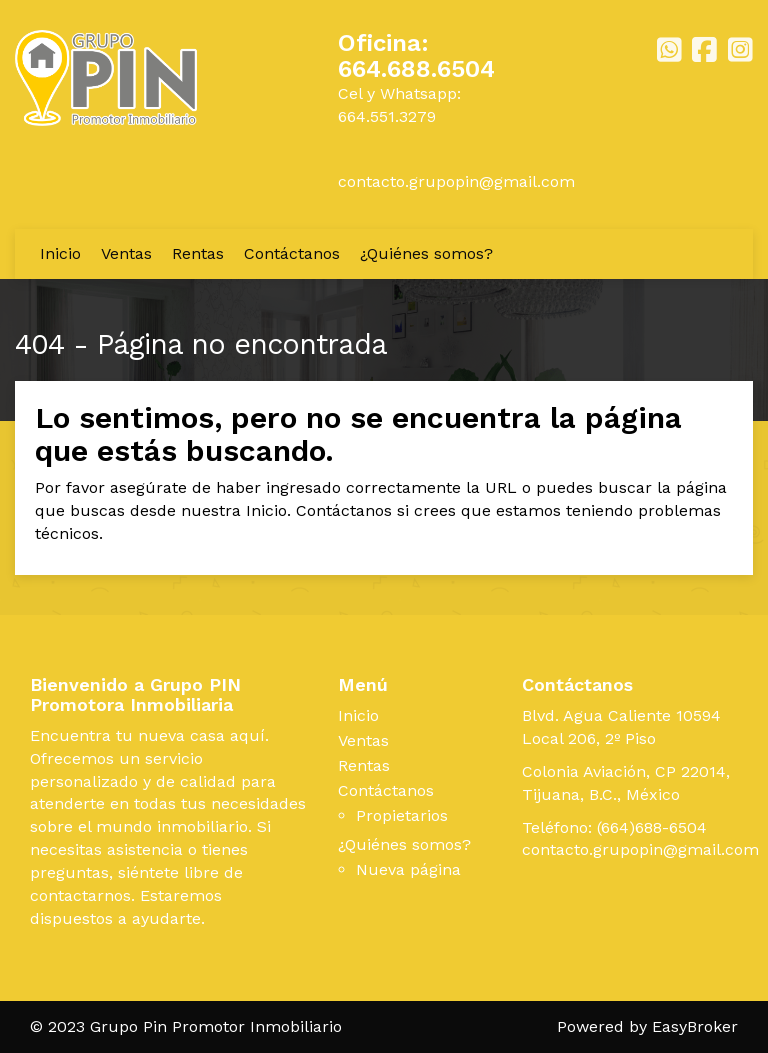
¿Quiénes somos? (426, 253)
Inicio (60, 253)
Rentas (198, 253)
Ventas (126, 253)
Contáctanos (292, 253)
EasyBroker (695, 1026)
